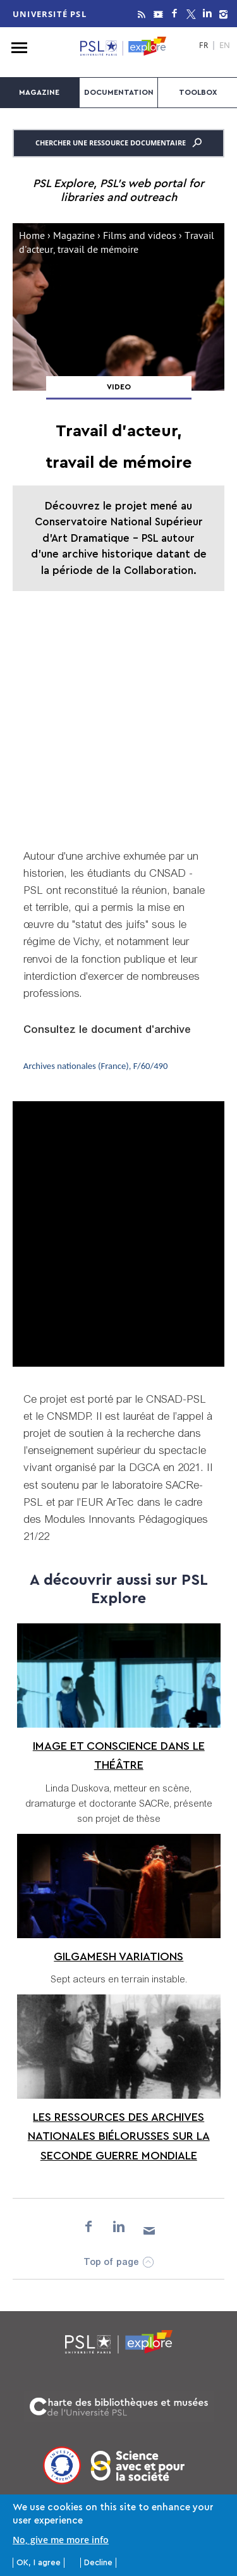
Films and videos (139, 237)
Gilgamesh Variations (118, 1956)
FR (204, 46)
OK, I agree (38, 2562)
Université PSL (50, 14)
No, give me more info (61, 2540)
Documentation (119, 92)
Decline (98, 2562)
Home (32, 237)
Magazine (39, 92)
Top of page (111, 2263)
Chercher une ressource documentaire (118, 143)
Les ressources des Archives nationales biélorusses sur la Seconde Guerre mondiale (119, 2136)
